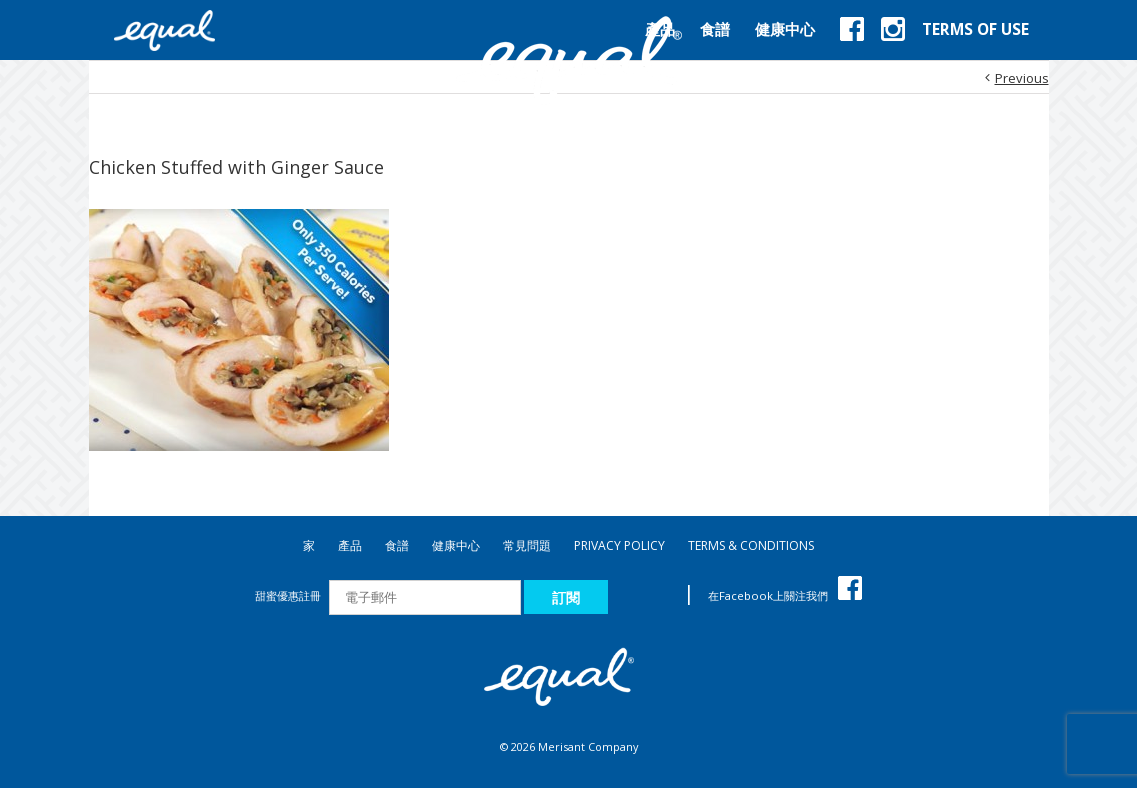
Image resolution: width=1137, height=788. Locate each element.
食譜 (397, 545)
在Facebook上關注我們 (785, 595)
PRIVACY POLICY (619, 545)
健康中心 (456, 545)
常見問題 (527, 545)
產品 (350, 545)
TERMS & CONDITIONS (751, 545)
